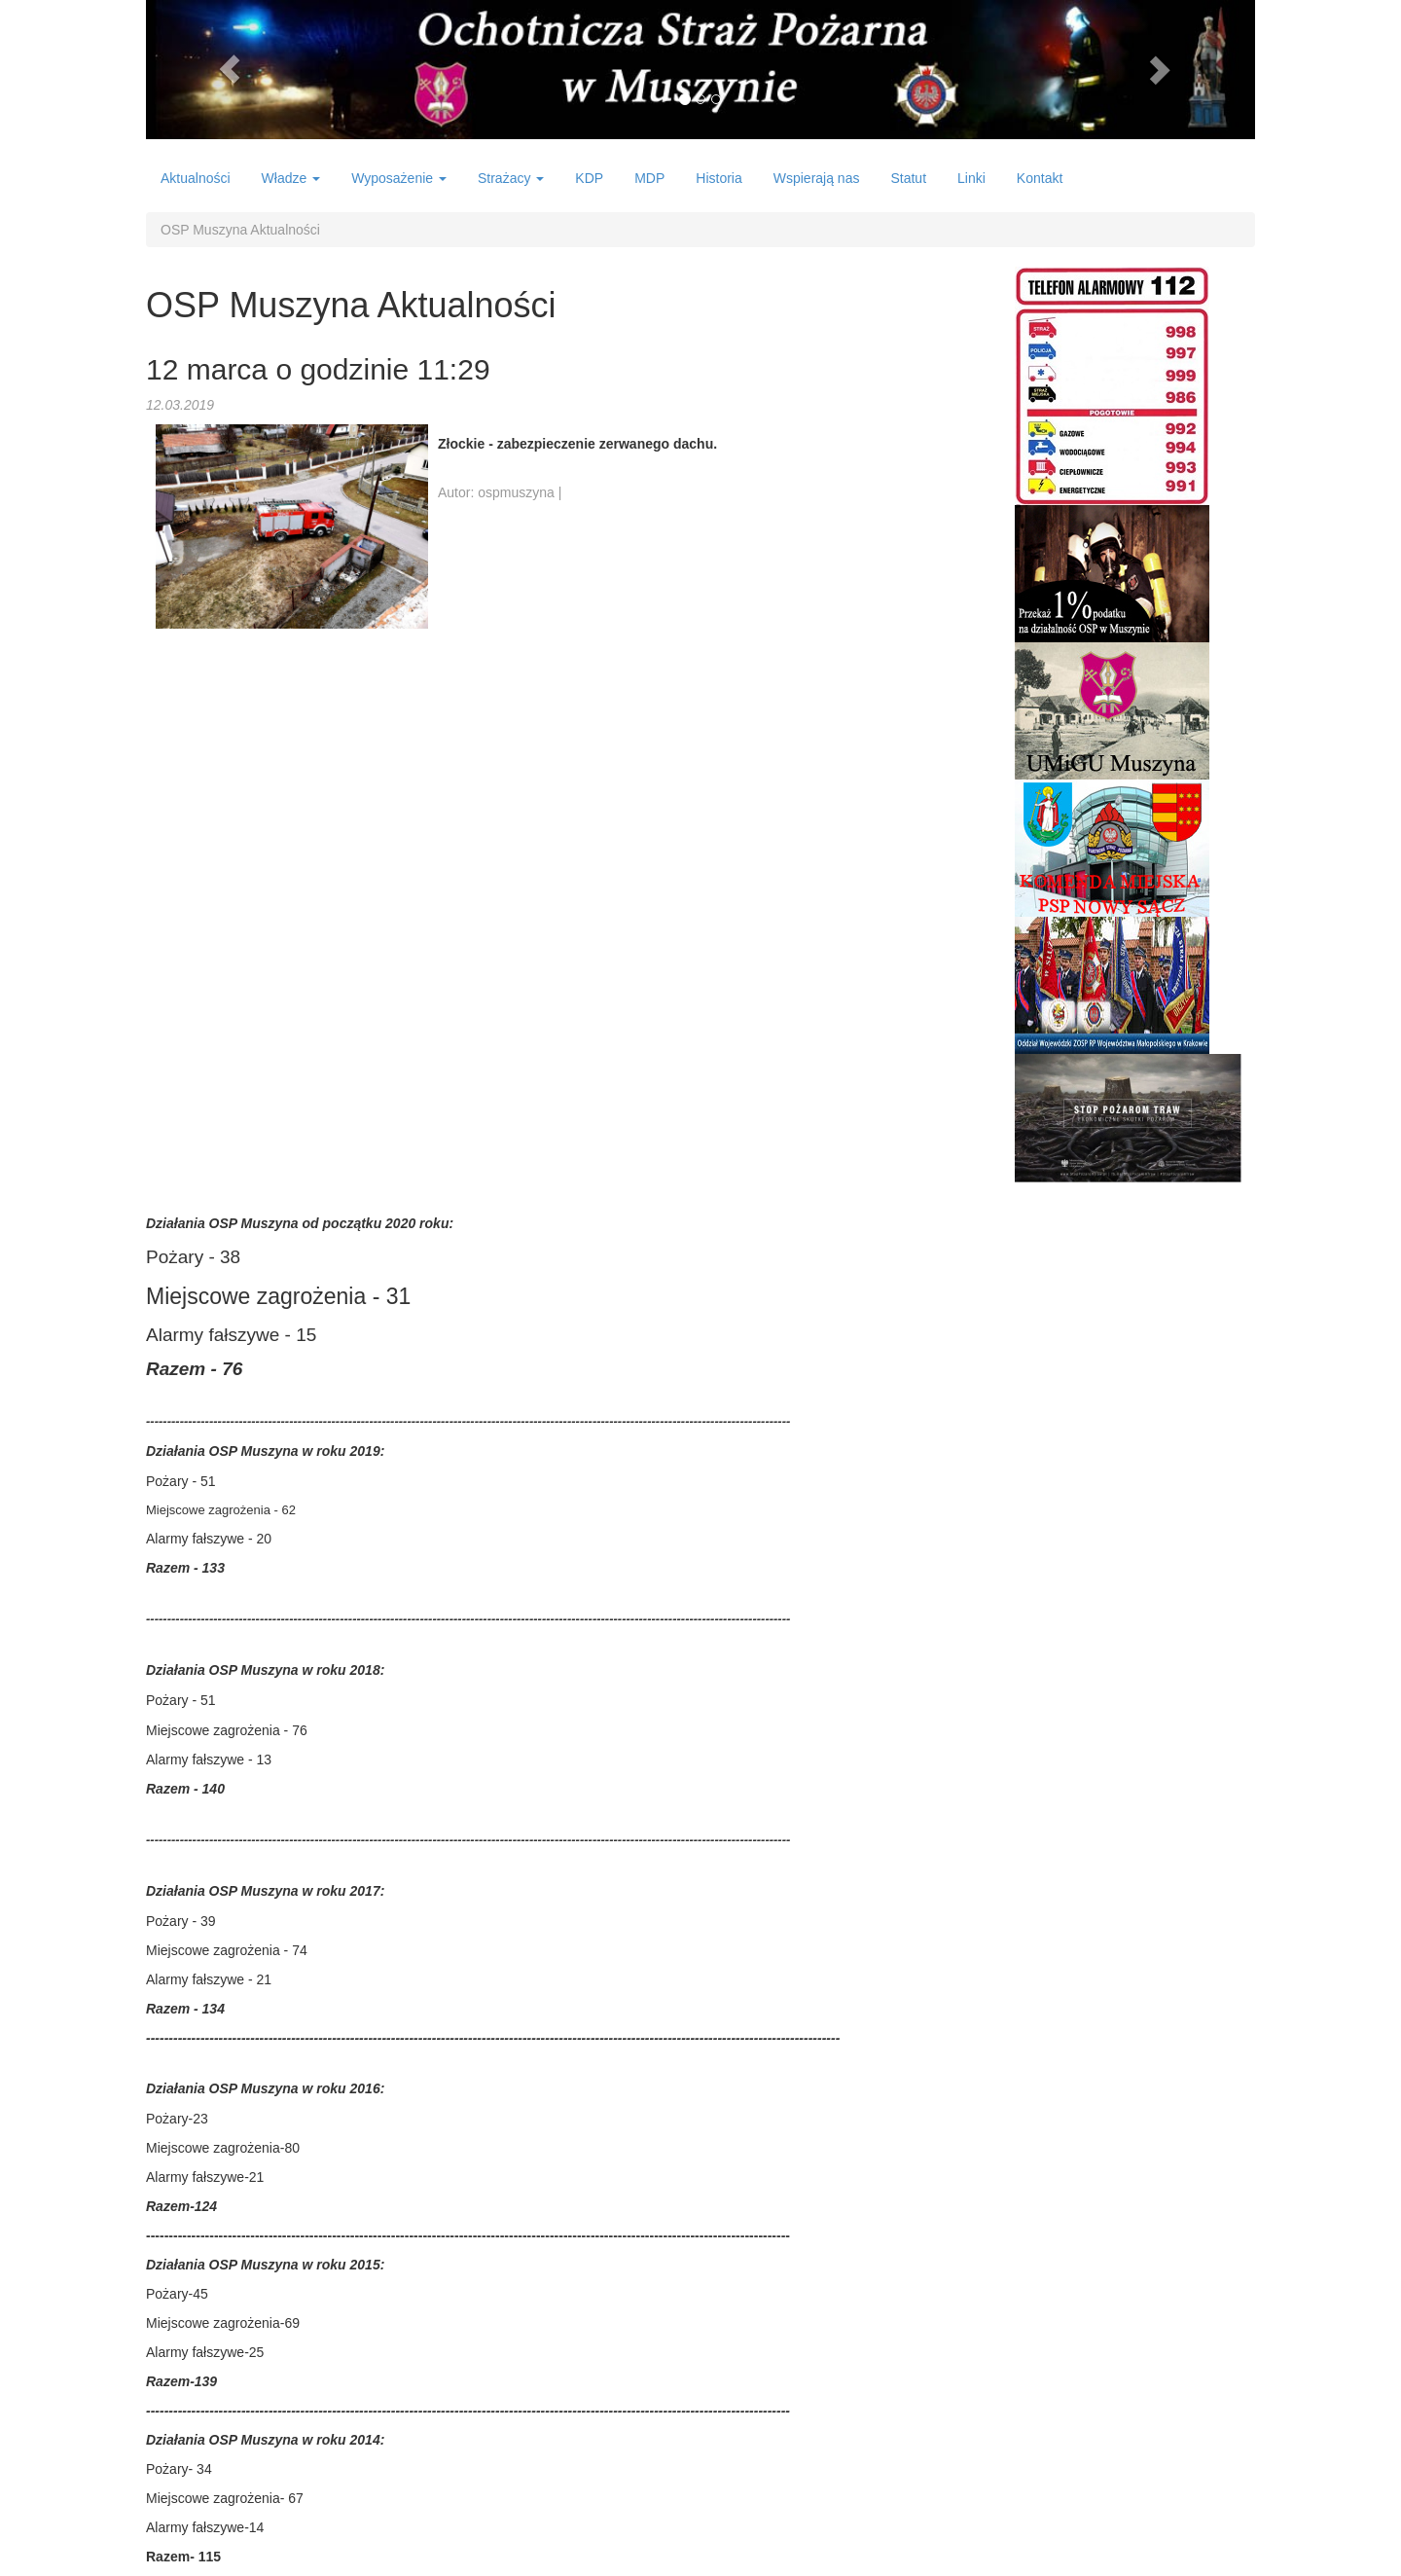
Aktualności (196, 178)
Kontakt (1039, 178)
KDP (589, 178)
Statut (908, 178)
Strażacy (511, 178)
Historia (718, 178)
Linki (971, 178)
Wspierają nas (816, 178)
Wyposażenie (399, 178)
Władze (291, 178)
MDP (649, 178)
